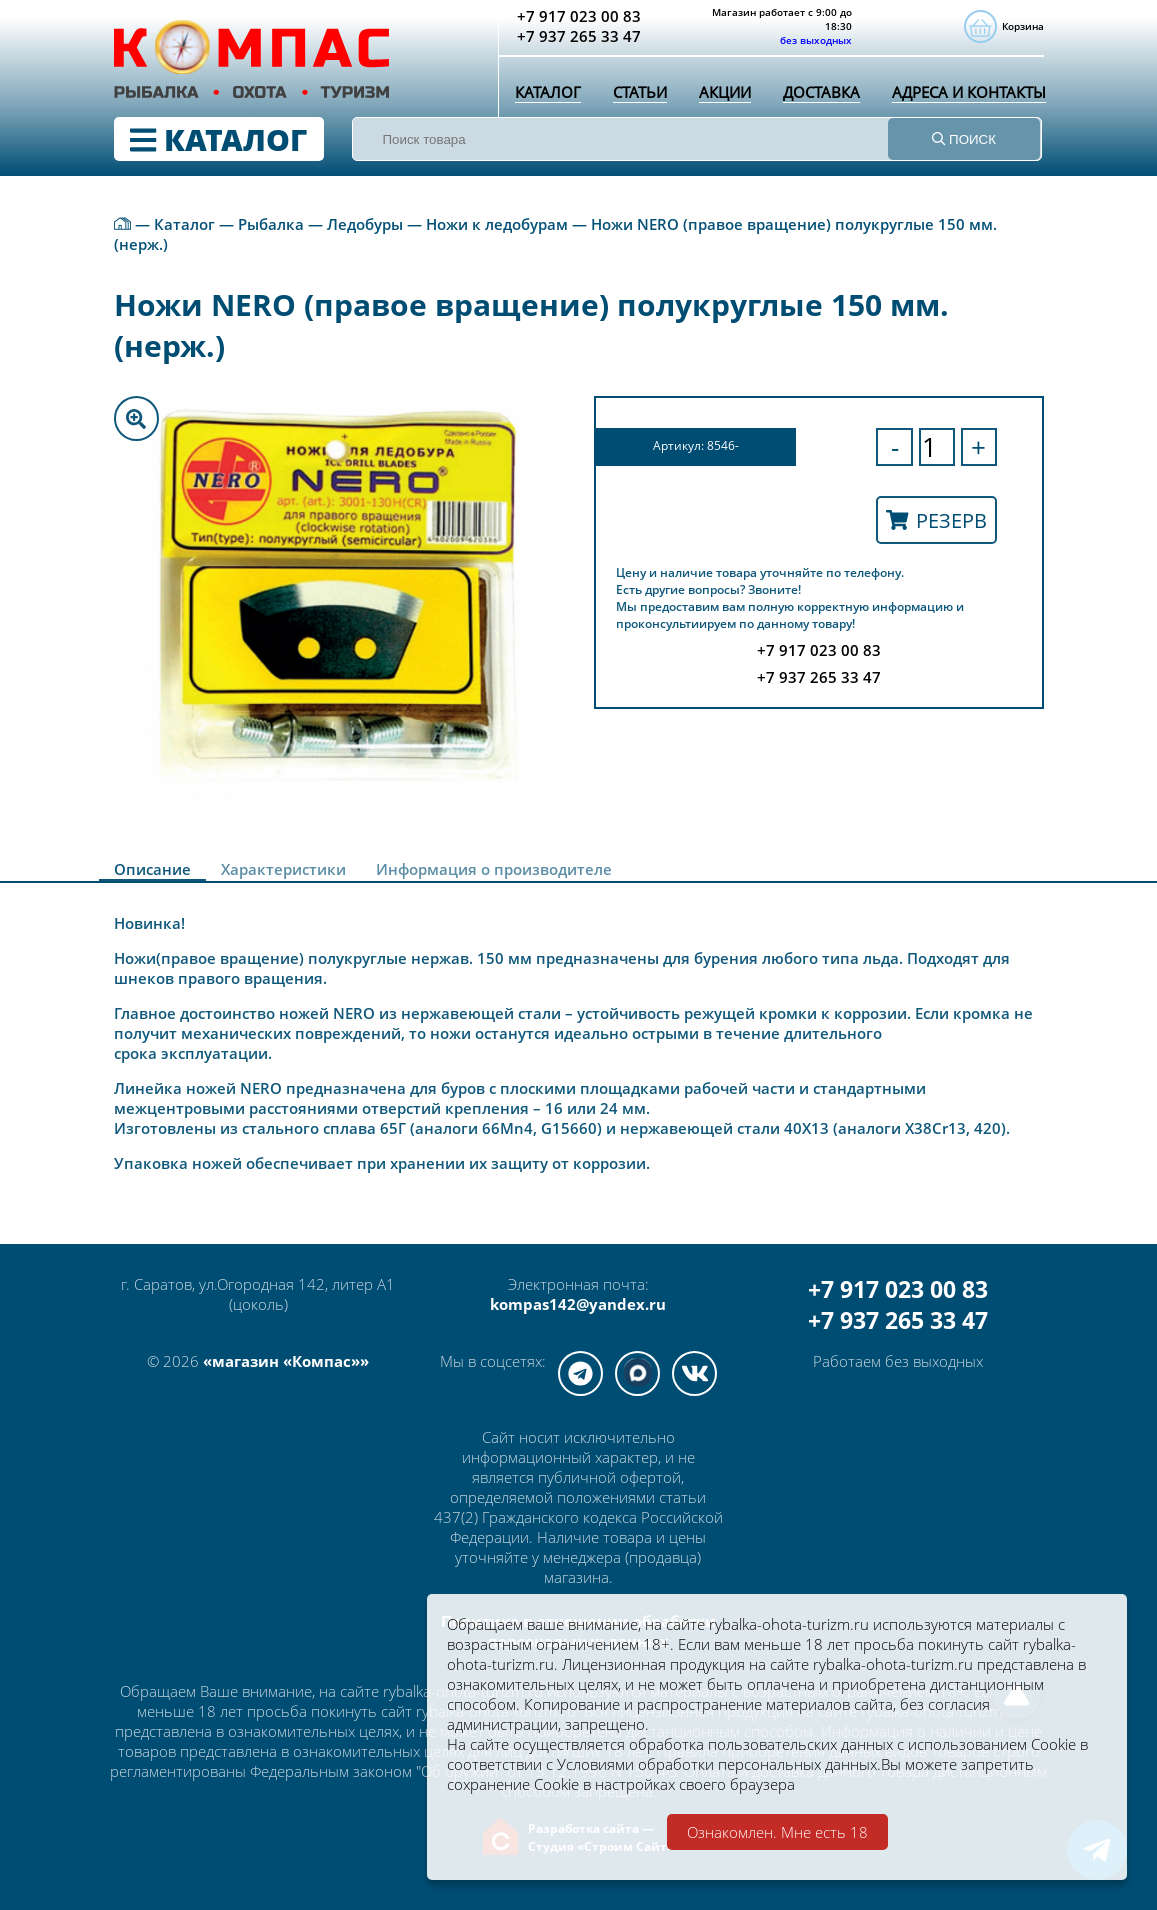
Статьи (640, 92)
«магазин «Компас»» (286, 1361)
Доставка (821, 92)
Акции (725, 92)
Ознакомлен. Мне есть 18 (777, 1832)
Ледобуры (365, 224)
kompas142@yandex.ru (578, 1304)
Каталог (548, 92)
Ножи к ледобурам (497, 224)
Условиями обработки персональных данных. (719, 1764)
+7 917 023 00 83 (898, 1289)
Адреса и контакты (969, 92)
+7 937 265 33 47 (898, 1320)
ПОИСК (964, 139)
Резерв (936, 520)
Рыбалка (271, 224)
